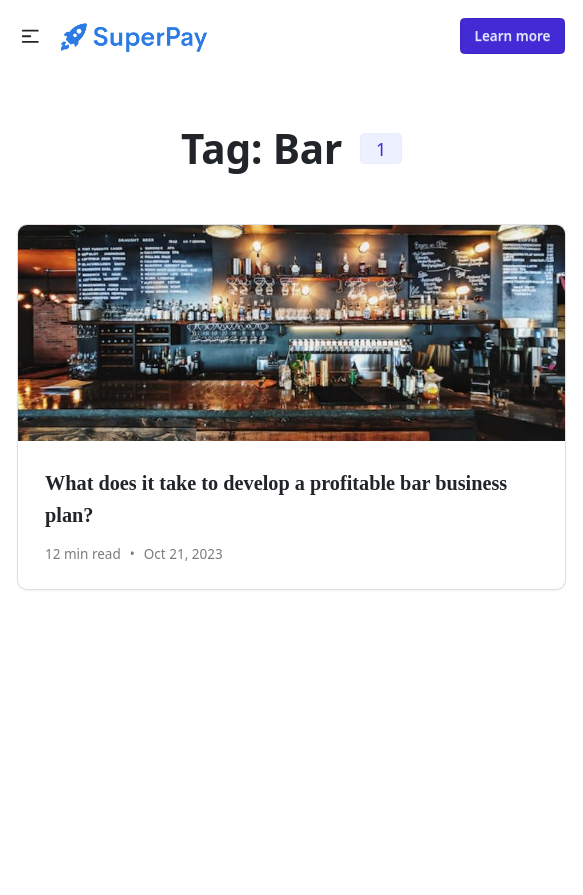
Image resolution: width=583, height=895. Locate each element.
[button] (30, 36)
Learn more (513, 36)
